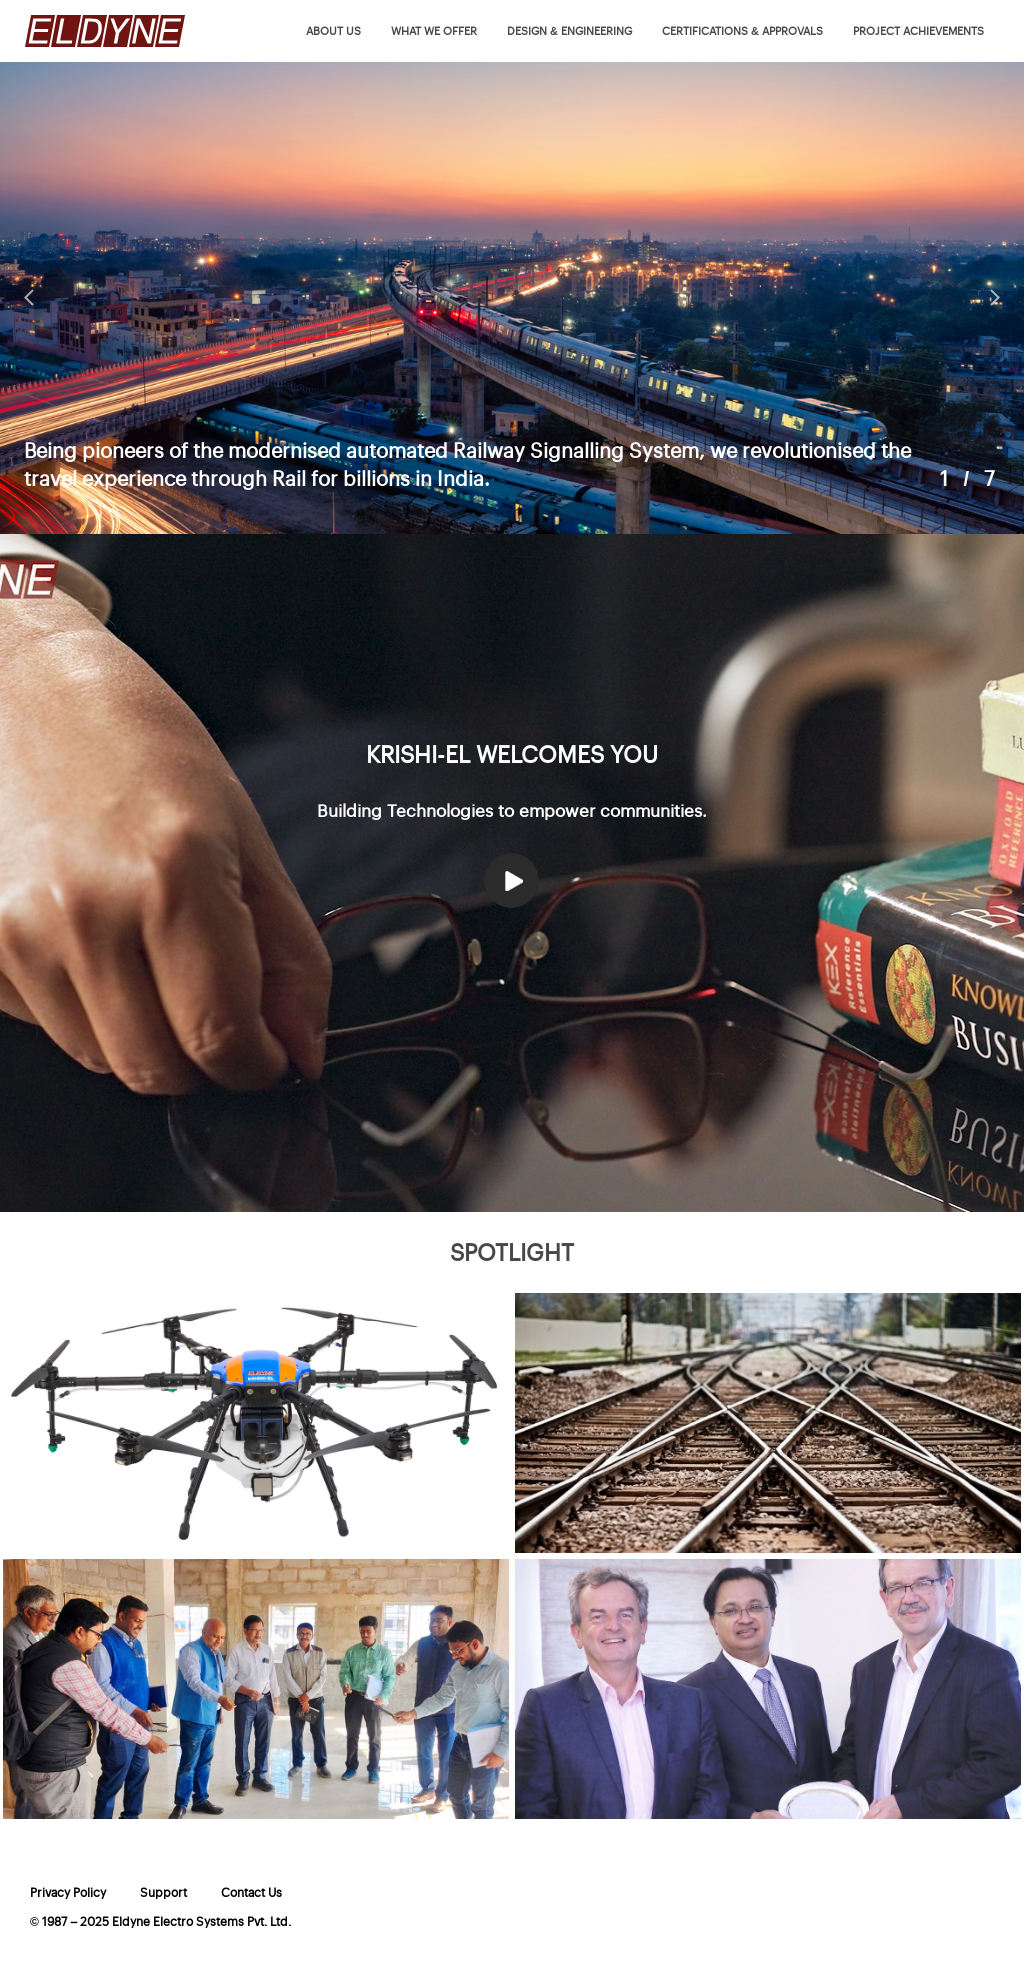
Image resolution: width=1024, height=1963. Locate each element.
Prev (30, 298)
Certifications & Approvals (742, 31)
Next (994, 298)
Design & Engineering (569, 31)
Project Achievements (918, 31)
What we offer (434, 31)
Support (163, 1894)
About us (333, 31)
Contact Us (251, 1894)
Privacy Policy (68, 1894)
